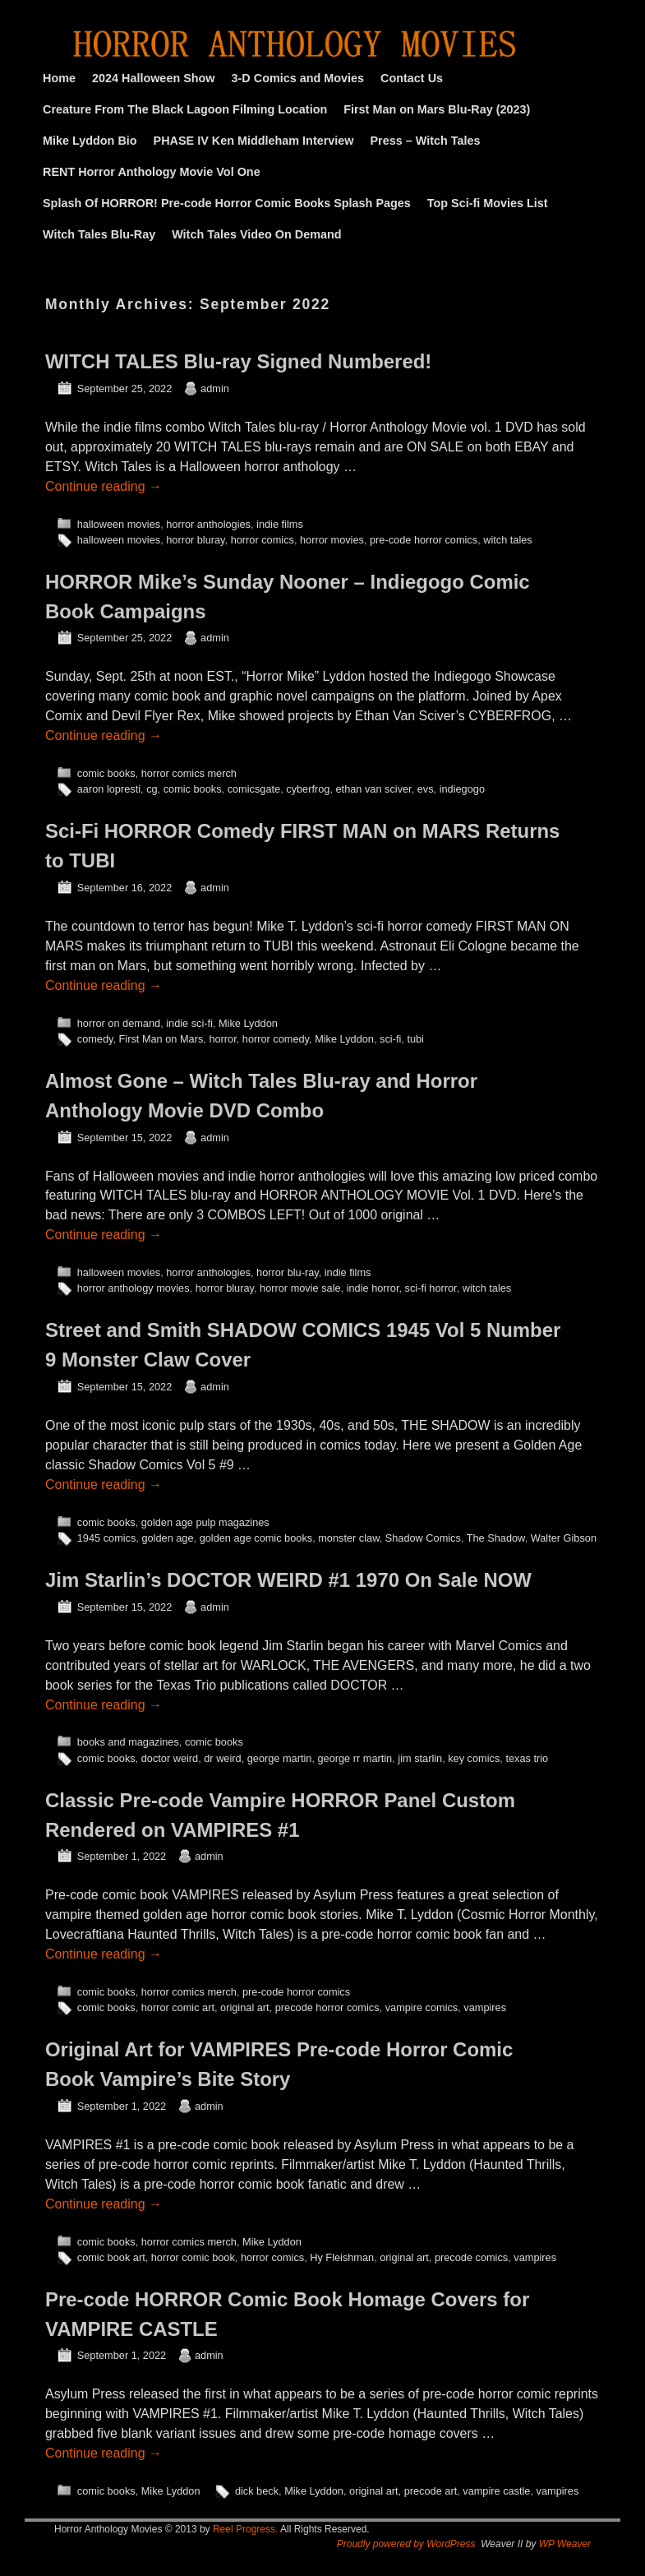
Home (59, 78)
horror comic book (193, 2257)
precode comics (471, 2257)
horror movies (332, 540)
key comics (474, 1758)
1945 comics (106, 1538)
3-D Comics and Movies (298, 78)
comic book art (111, 2257)
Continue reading (103, 486)
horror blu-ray (287, 1272)
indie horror (373, 1288)
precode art (431, 2491)
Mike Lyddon (248, 1023)
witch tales (507, 540)
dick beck (257, 2491)
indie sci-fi (189, 1023)
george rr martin (355, 1758)
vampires (484, 2007)
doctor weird (169, 1758)
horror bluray (195, 540)
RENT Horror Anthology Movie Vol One (151, 171)
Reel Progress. (245, 2529)
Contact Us (411, 78)
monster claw (348, 1538)
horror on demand (118, 1023)
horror (222, 1039)
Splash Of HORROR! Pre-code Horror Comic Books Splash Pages (227, 203)
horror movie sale (300, 1288)
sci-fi (390, 1039)
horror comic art (177, 2007)
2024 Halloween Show (153, 78)
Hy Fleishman (342, 2257)
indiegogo (462, 789)
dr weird (222, 1758)
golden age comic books (256, 1538)
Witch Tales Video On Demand (256, 234)
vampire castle (496, 2491)
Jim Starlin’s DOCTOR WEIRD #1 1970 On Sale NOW (288, 1580)
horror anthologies (208, 524)
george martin (279, 1758)
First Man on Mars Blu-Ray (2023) (436, 109)
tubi (415, 1039)
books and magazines (128, 1742)
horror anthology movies (133, 1288)
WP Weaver (565, 2544)
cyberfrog (307, 789)
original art (245, 2007)
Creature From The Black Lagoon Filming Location (185, 109)
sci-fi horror (431, 1288)
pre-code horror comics (423, 540)
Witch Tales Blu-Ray (99, 234)
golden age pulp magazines (205, 1522)
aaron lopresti (109, 789)
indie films (279, 524)
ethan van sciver (374, 789)
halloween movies (118, 524)
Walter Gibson (564, 1538)
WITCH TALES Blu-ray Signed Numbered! (238, 361)
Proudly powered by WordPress (406, 2544)
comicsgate (254, 789)
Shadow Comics (423, 1538)
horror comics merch (189, 773)
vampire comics (421, 2007)
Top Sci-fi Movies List (487, 203)
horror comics (262, 540)
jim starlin (420, 1758)
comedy (95, 1039)
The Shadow (496, 1538)
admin (214, 388)
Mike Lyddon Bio (90, 140)
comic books (106, 773)
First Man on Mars (161, 1039)
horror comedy (275, 1039)
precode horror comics (327, 2007)
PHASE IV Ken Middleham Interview (254, 140)
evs (425, 789)
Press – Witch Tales (426, 140)
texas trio (526, 1758)
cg (151, 789)
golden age (167, 1538)
